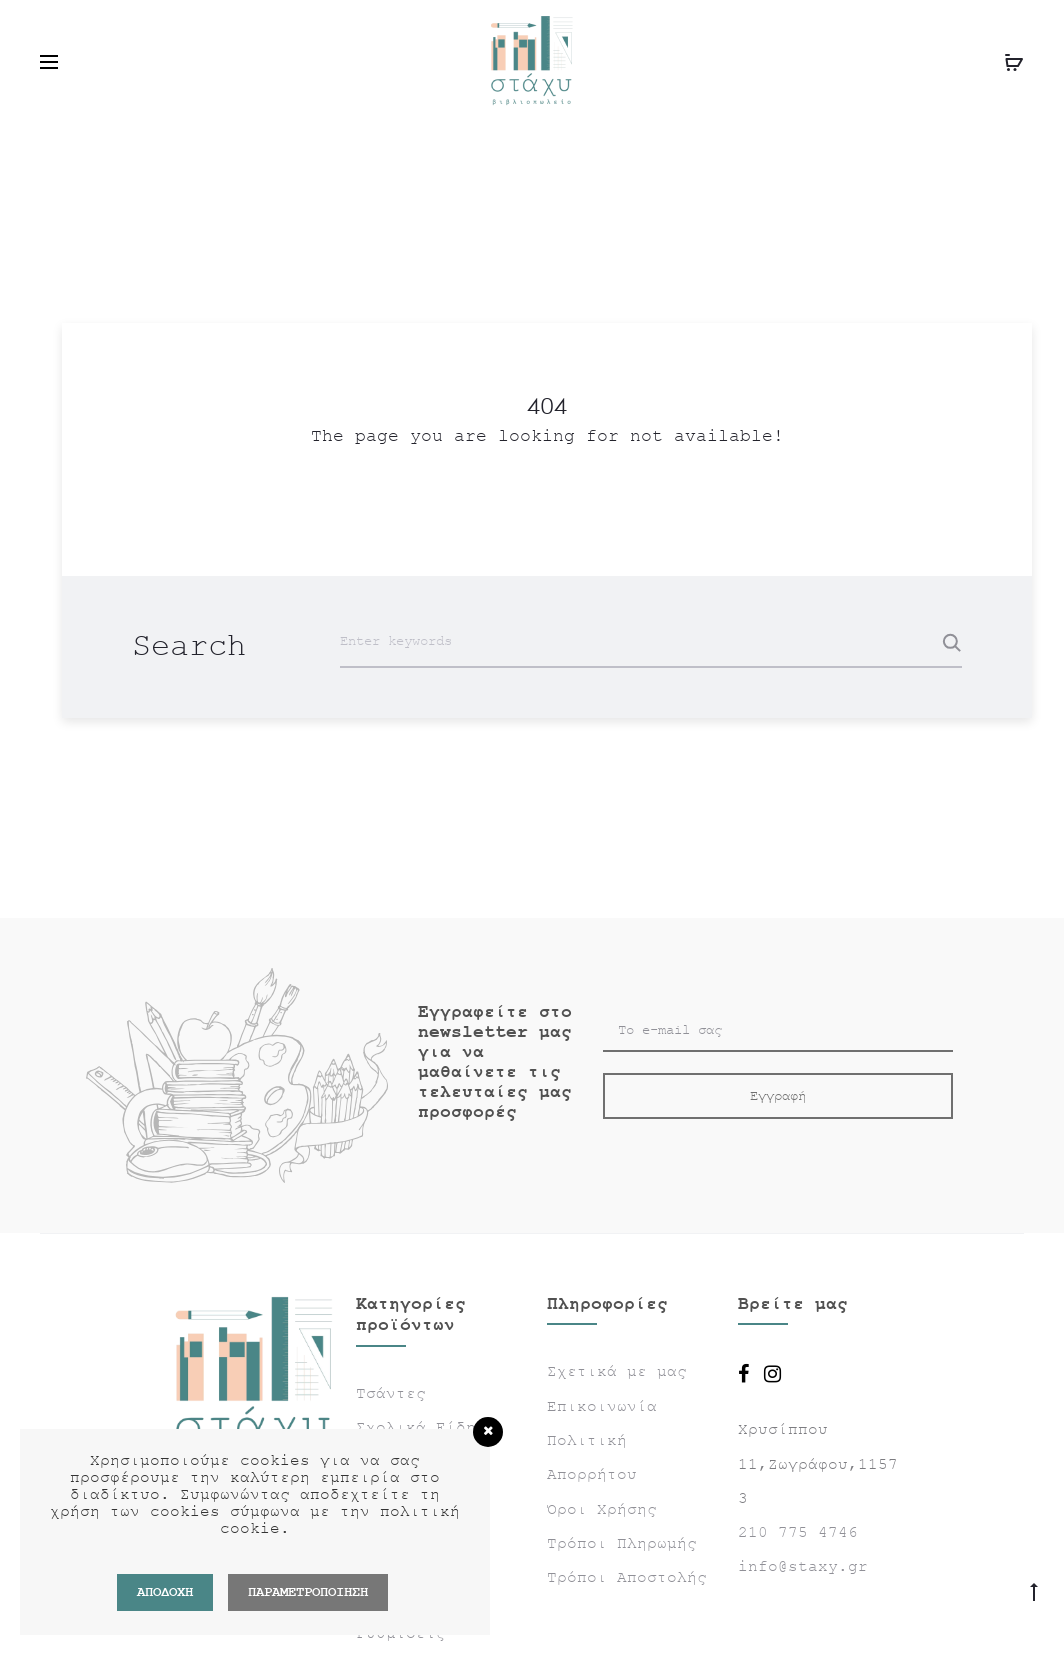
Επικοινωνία (602, 1407)
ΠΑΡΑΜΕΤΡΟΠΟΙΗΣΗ (308, 1592)
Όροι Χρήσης (602, 1510)
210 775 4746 (798, 1533)
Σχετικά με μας (617, 1372)
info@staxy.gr (803, 1567)
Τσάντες (391, 1394)
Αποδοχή (165, 1592)
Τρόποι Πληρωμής (622, 1544)
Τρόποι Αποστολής (627, 1578)
